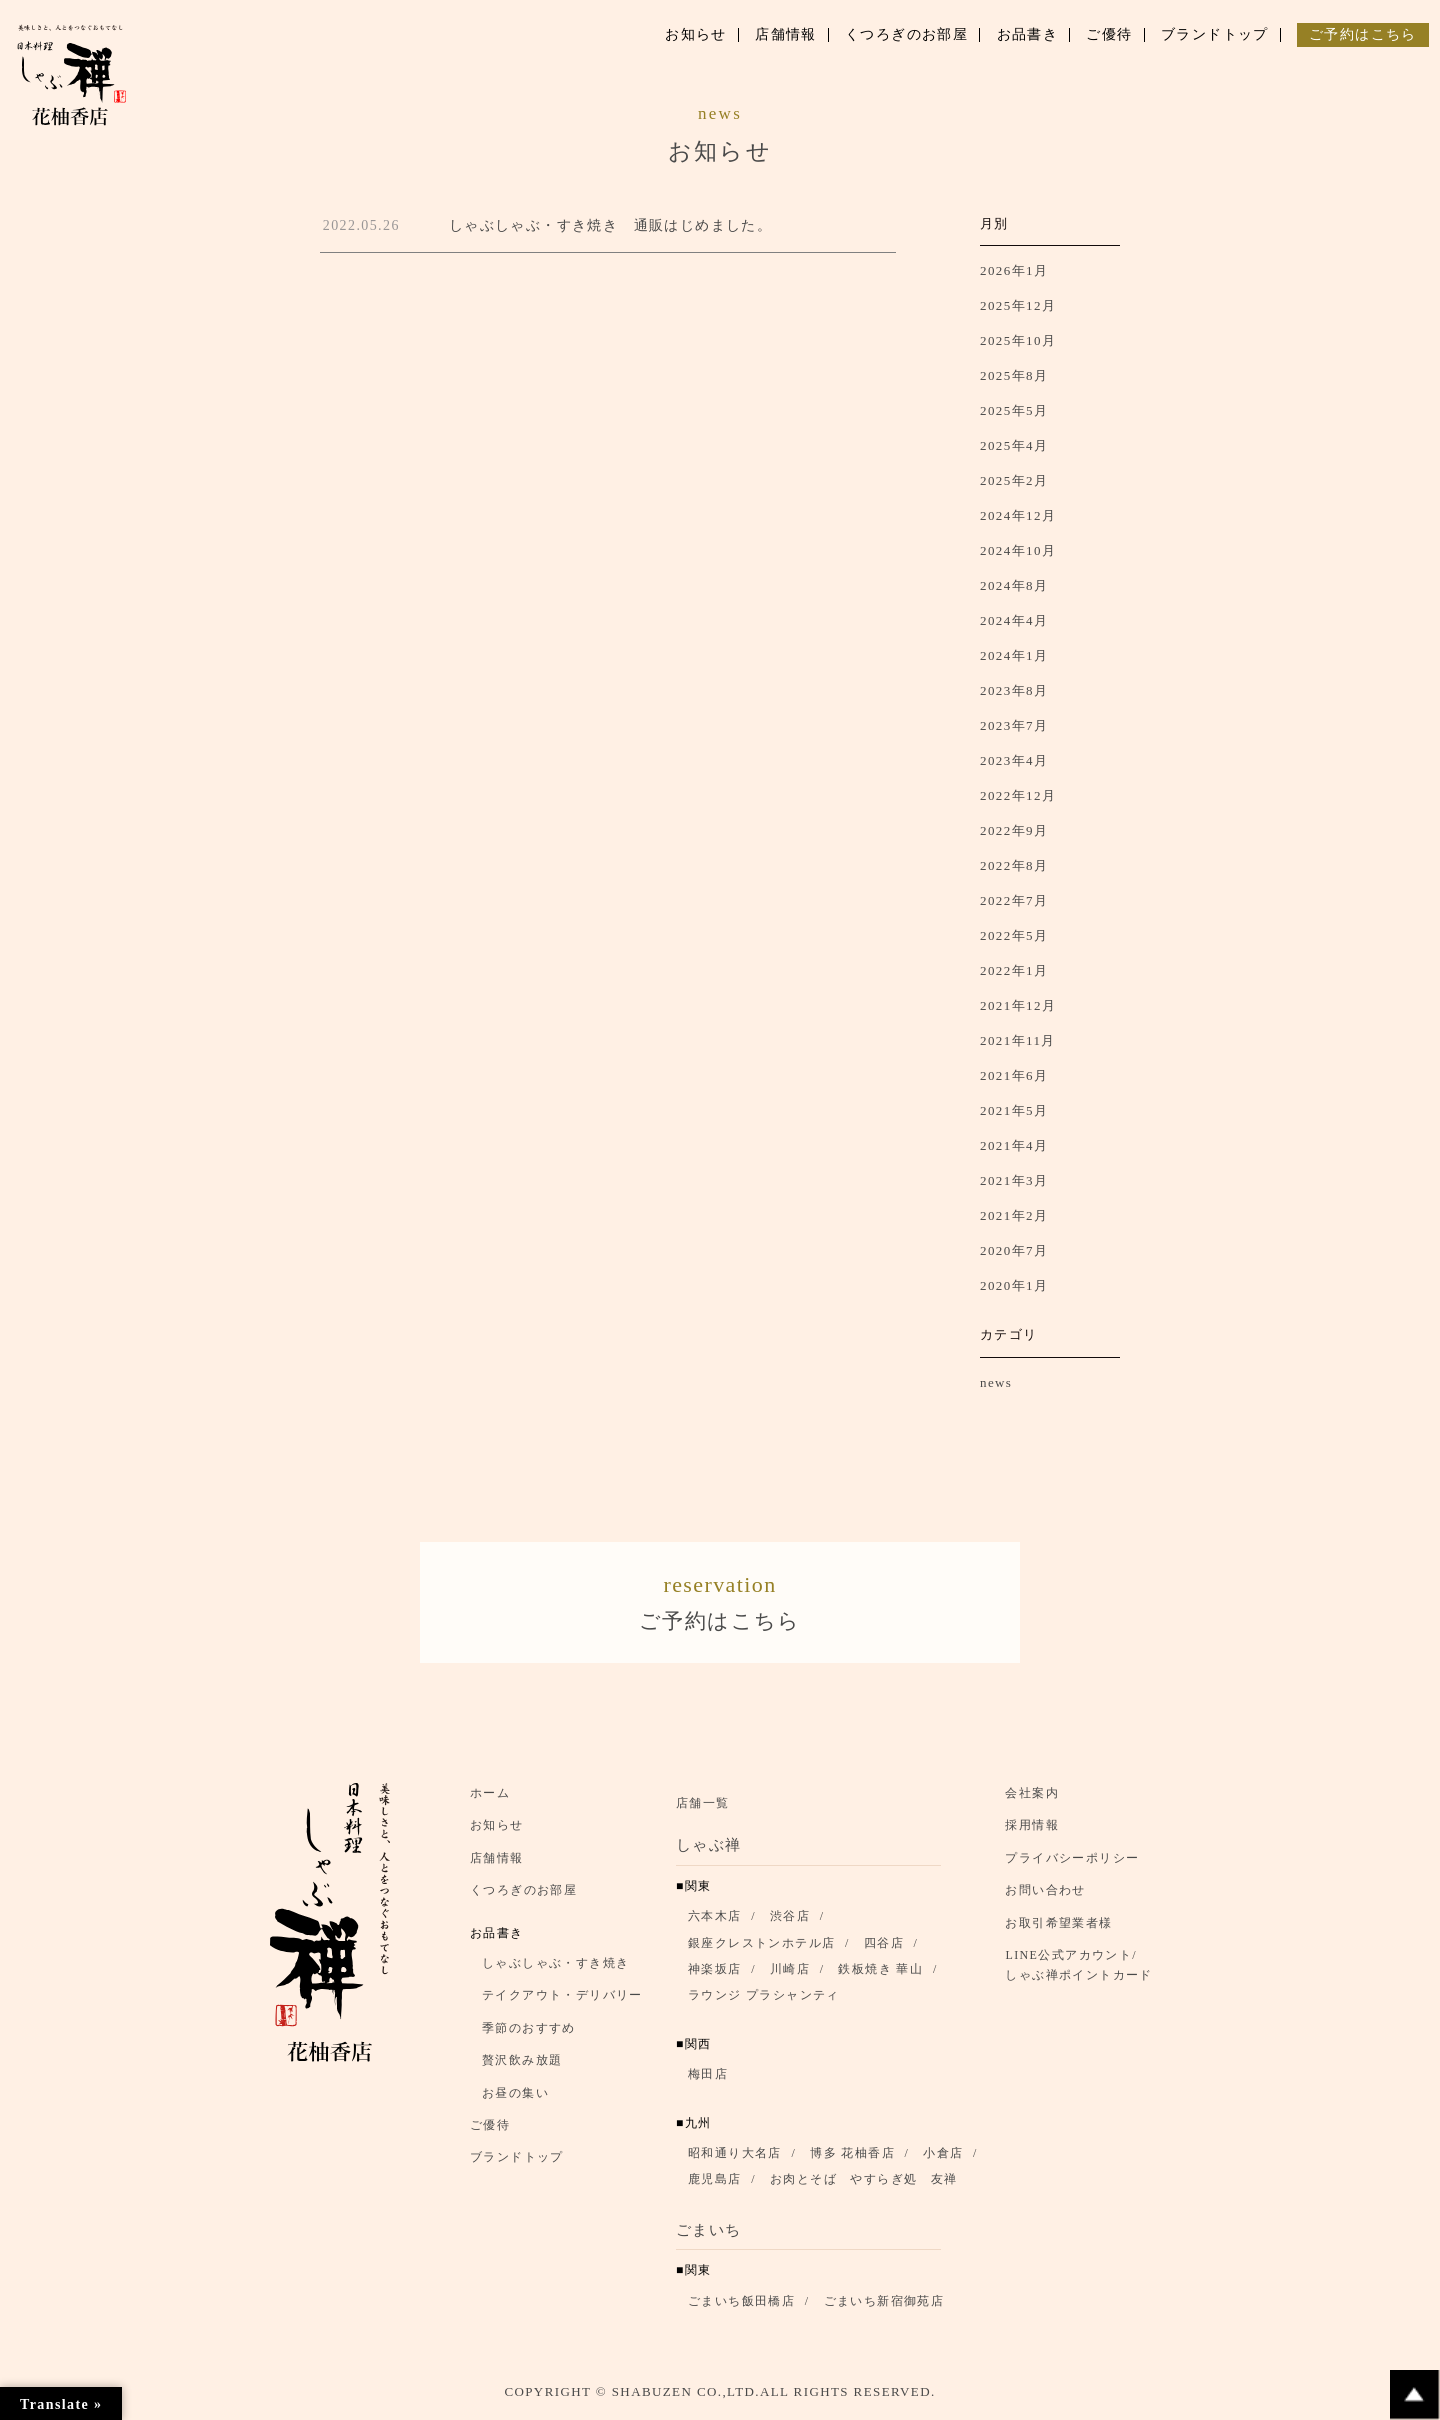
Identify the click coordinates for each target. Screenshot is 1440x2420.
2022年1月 (1014, 970)
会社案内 (1032, 1801)
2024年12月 (1018, 515)
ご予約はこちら (720, 1603)
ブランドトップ (517, 2165)
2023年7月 (1014, 725)
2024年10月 (1018, 550)
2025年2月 (1014, 480)
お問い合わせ (1045, 1898)
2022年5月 (1014, 935)
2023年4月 (1014, 760)
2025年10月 (1018, 340)
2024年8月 (1014, 585)
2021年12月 (1018, 1005)
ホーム (490, 1801)
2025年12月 (1018, 305)
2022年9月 (1014, 830)
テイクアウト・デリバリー (562, 2003)
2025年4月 (1014, 445)
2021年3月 (1014, 1180)
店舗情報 (497, 1866)
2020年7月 (1014, 1250)
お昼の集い (515, 2100)
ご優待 (490, 2133)
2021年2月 (1014, 1215)
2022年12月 (1018, 795)
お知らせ (497, 1833)
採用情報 (1032, 1833)
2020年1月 (1014, 1285)
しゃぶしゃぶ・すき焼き (555, 1971)
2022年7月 (1014, 900)
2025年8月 (1014, 375)
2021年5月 (1014, 1110)
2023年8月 (1014, 690)
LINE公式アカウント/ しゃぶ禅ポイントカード (1084, 1973)
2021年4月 (1014, 1145)
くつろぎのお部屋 (523, 1898)
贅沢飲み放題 (522, 2068)
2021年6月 (1014, 1075)
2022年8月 (1014, 865)
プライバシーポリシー (1072, 1866)
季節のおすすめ (529, 2036)
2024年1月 (1014, 655)
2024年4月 (1014, 620)
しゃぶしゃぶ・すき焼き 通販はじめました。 (610, 225)
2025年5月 (1014, 410)
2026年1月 (1014, 270)
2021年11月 (1018, 1040)
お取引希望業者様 (1058, 1930)
